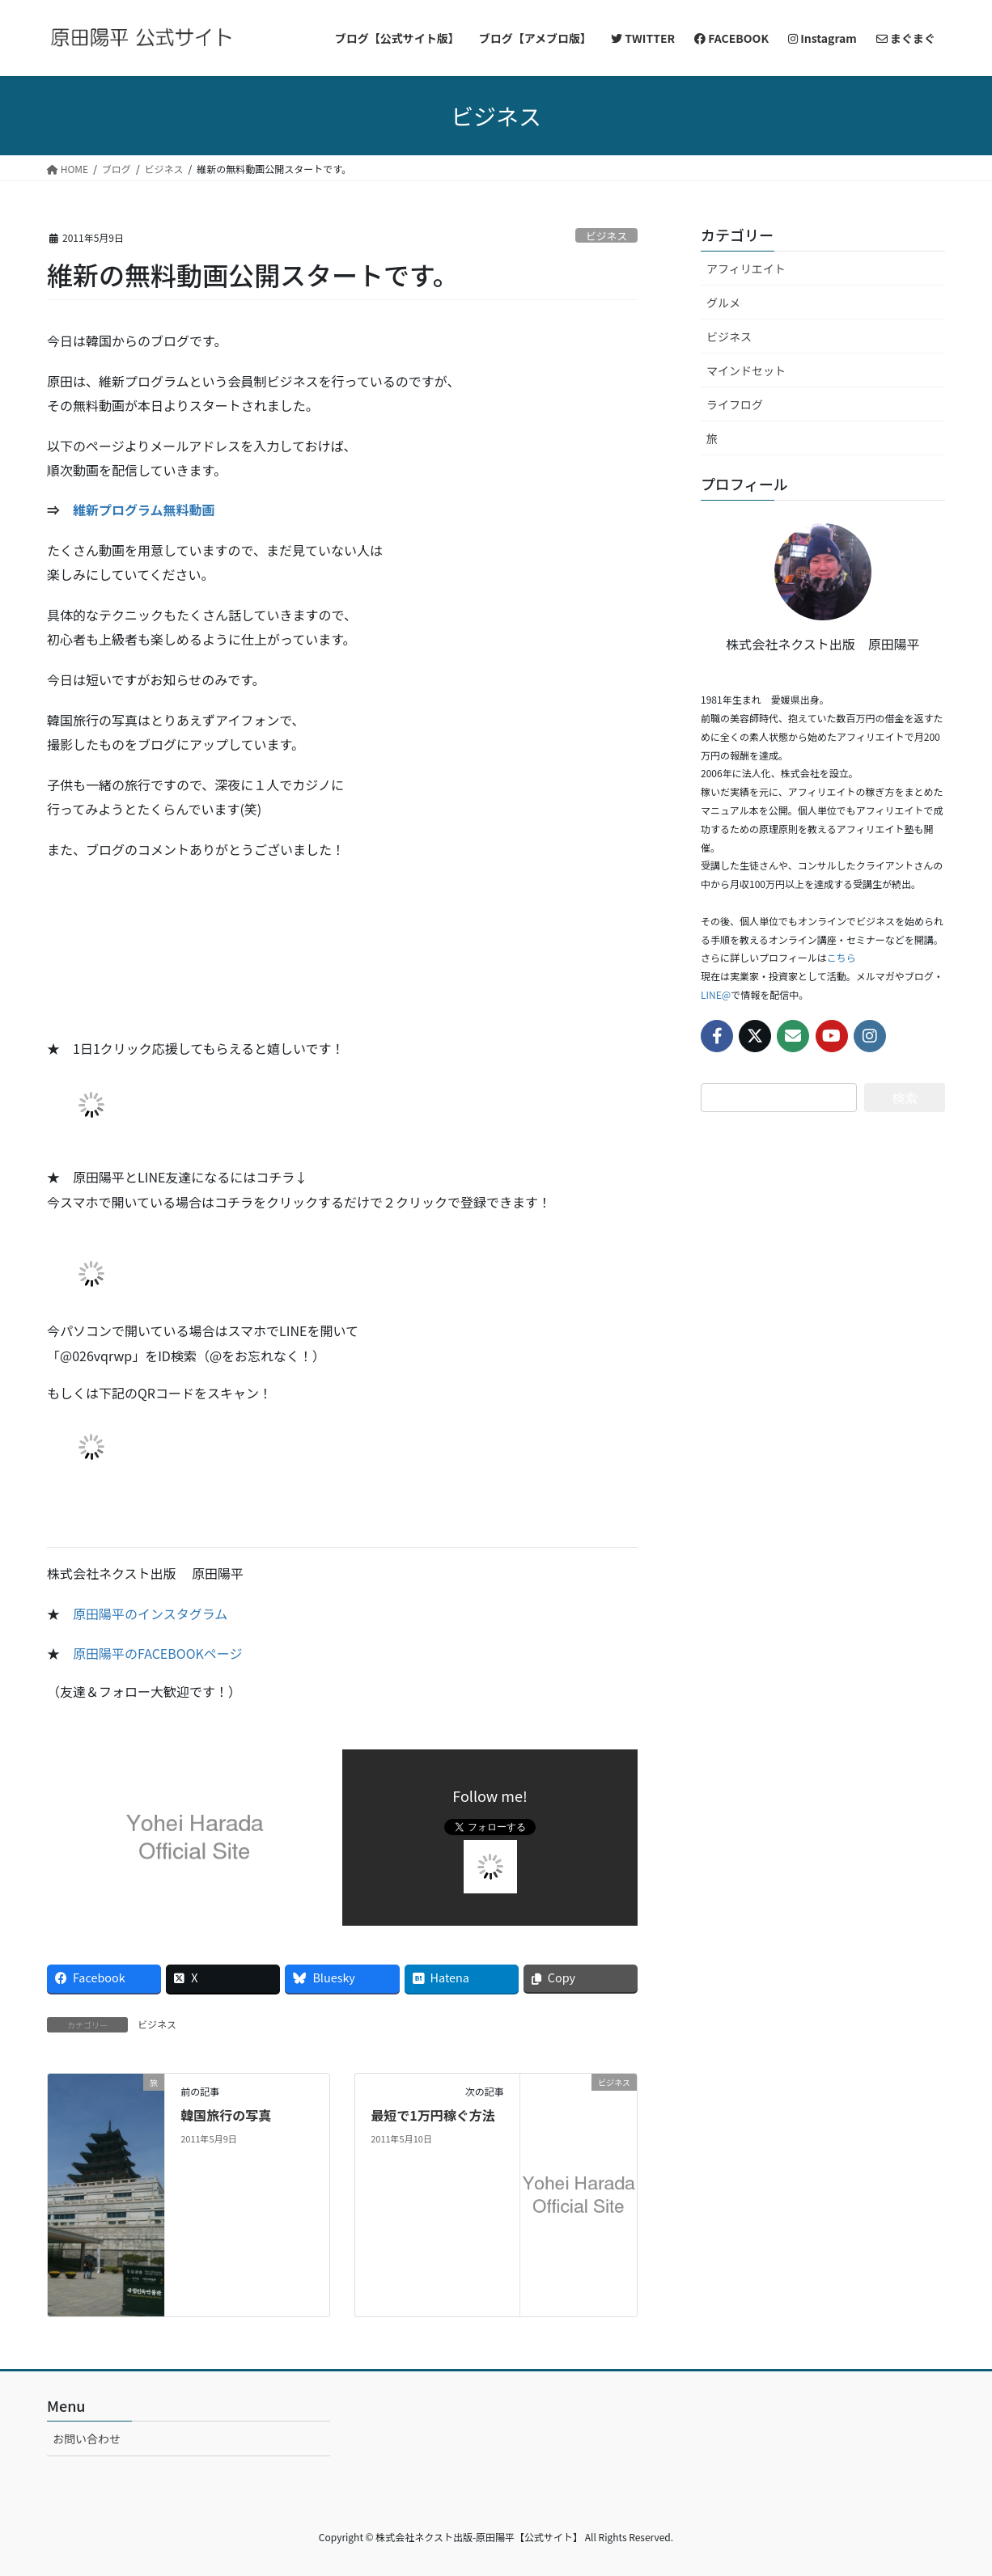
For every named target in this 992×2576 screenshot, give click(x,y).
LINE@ (716, 994)
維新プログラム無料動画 (144, 509)
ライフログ (734, 404)
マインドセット (746, 370)
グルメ (723, 302)
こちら (841, 957)
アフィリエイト (746, 268)
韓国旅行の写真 (225, 2115)
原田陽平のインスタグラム (150, 1613)
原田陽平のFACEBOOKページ (158, 1653)
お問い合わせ (87, 2438)
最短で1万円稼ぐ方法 (432, 2115)
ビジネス (606, 235)
